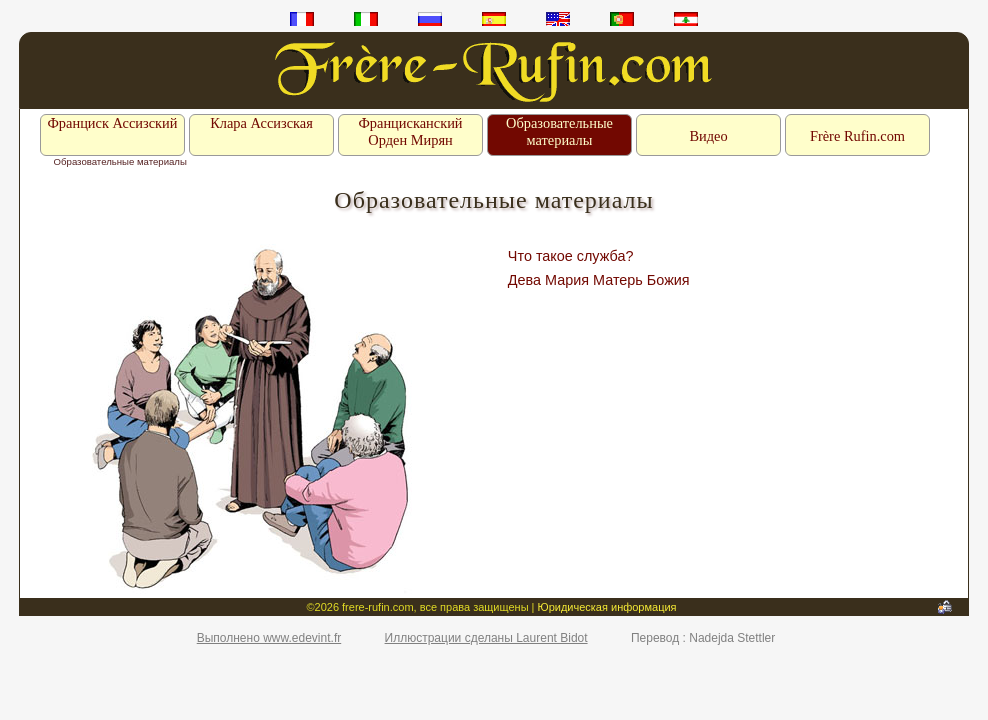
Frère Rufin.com (857, 136)
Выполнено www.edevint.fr (269, 638)
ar (686, 19)
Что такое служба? (571, 256)
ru (430, 19)
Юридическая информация (607, 607)
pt (622, 19)
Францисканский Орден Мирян (410, 131)
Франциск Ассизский (112, 123)
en (558, 19)
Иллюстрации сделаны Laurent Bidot (486, 638)
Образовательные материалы (559, 131)
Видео (708, 136)
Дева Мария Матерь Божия (599, 280)
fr (302, 19)
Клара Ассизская (261, 123)
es (494, 19)
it (366, 19)
